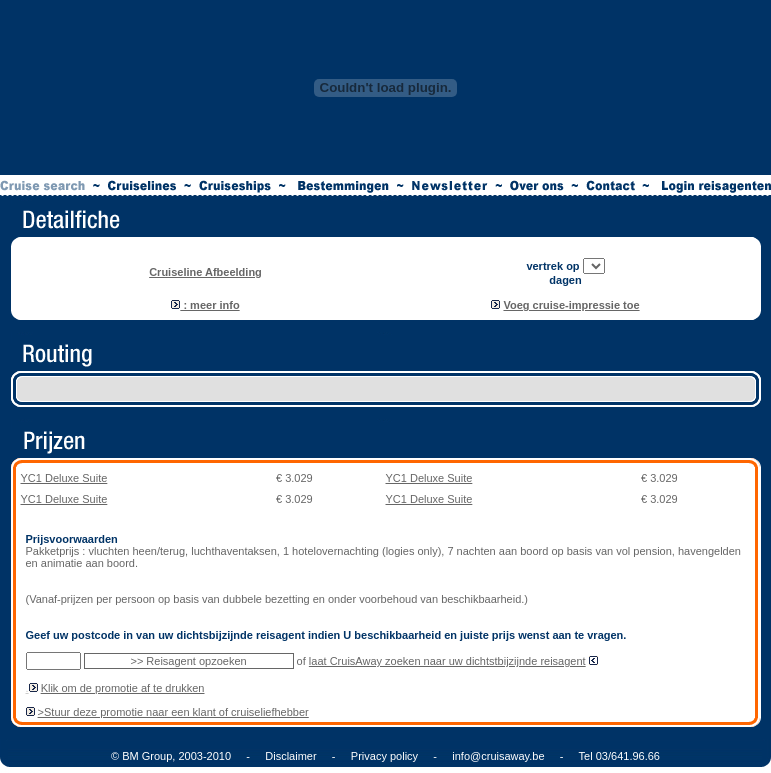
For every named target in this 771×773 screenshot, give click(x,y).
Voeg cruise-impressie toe (571, 305)
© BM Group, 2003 (157, 756)
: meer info (205, 305)
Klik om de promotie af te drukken (123, 688)
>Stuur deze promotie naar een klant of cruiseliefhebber (173, 712)
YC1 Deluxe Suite (64, 478)
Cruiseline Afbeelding (205, 272)
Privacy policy (384, 756)
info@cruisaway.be (498, 756)
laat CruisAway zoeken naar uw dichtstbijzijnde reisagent (447, 661)
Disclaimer (290, 756)
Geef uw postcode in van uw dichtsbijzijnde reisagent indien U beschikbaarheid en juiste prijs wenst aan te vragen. (326, 635)
